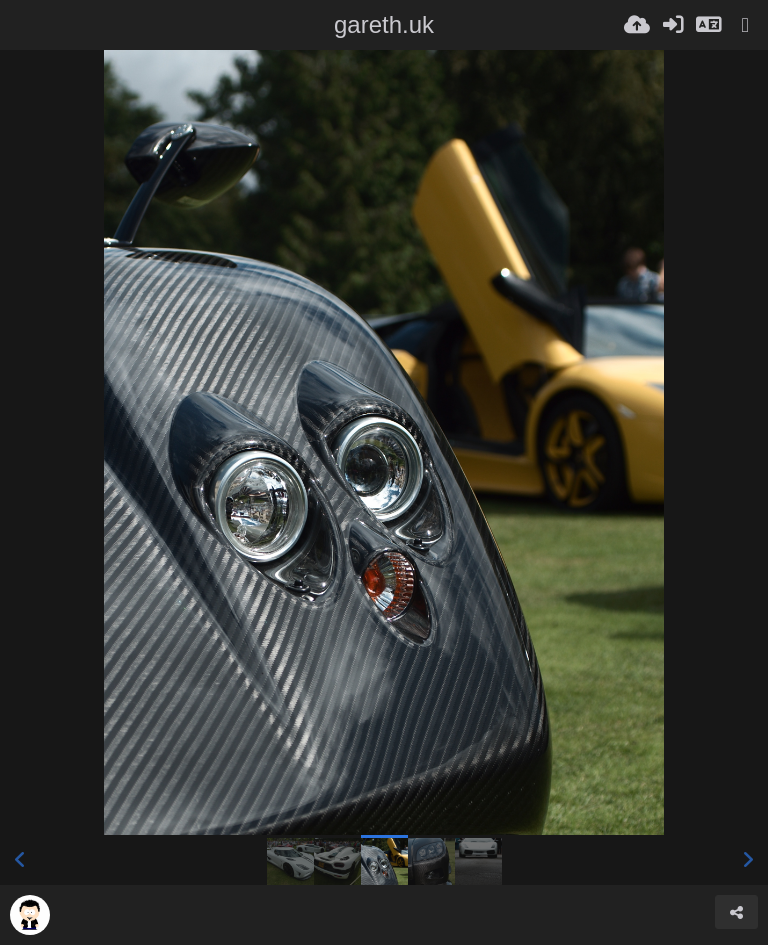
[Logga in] (673, 25)
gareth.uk (384, 24)
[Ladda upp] (637, 25)
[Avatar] (30, 915)
